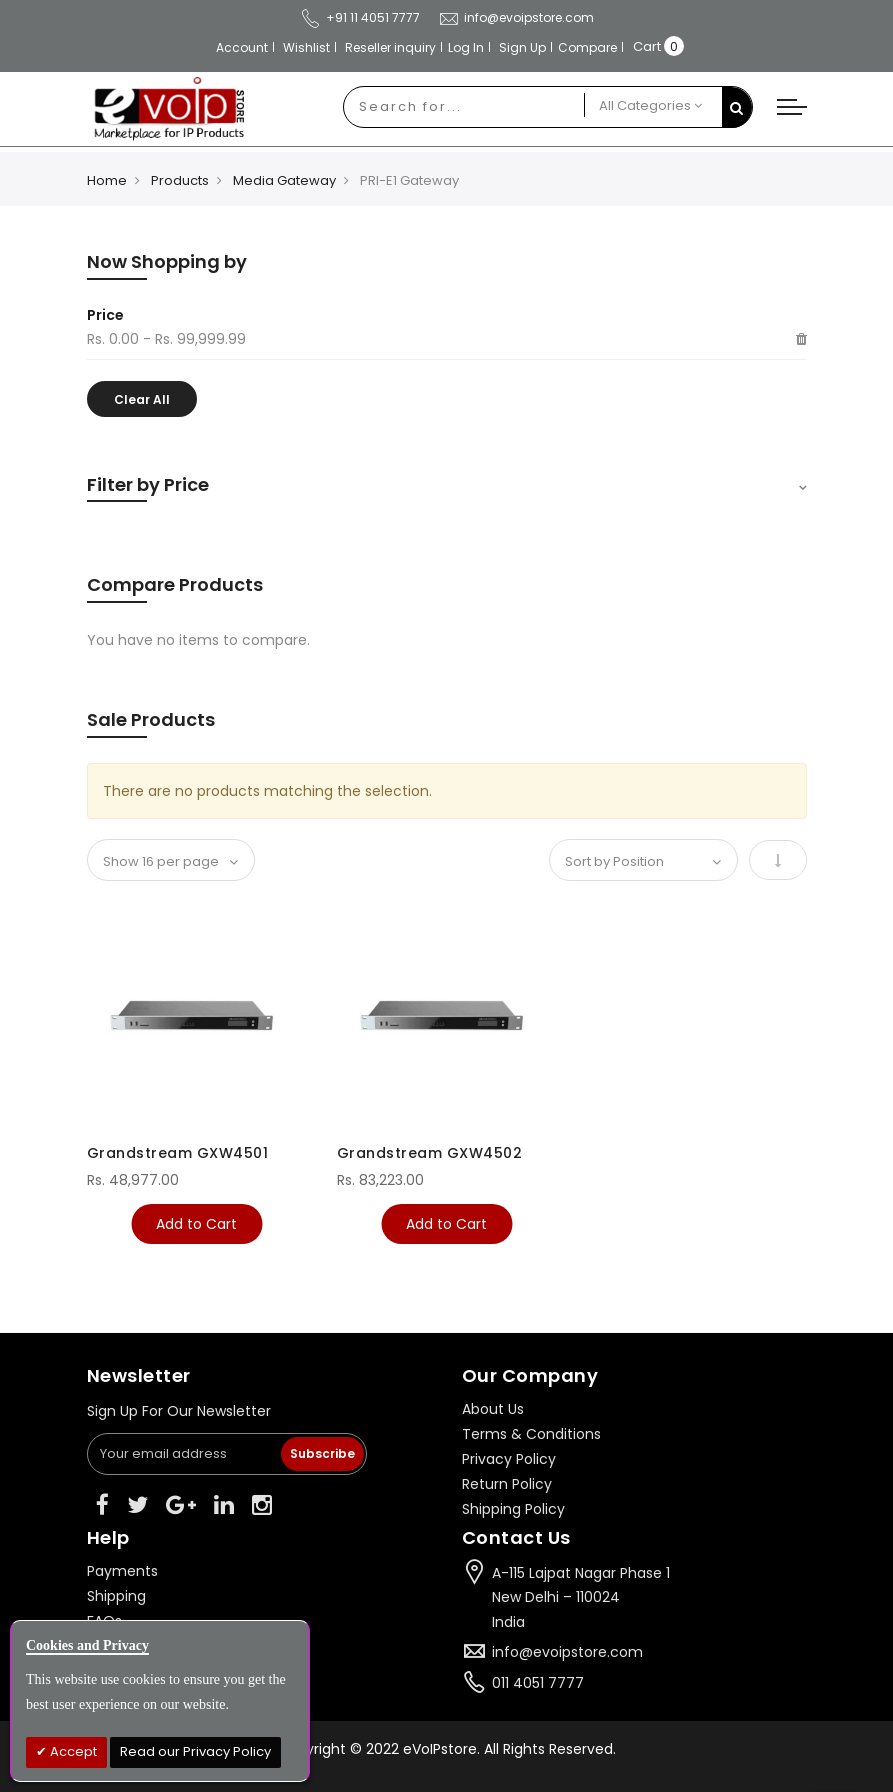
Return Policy (507, 1484)
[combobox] (464, 107)
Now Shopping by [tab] (167, 261)
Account (242, 47)
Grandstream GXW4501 (178, 1153)
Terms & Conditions (531, 1434)
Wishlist (306, 47)
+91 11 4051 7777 (360, 17)
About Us (493, 1409)
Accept (72, 1751)
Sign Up (522, 47)
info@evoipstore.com (516, 17)
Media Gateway (284, 180)
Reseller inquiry (390, 47)
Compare (587, 47)
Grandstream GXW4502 (430, 1153)
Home (107, 180)
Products (180, 180)
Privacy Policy (509, 1459)
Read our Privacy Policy (195, 1751)
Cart (647, 46)
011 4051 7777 (538, 1683)
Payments (122, 1571)
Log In (466, 47)
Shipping (116, 1596)
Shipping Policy (513, 1509)
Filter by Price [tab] (148, 484)
